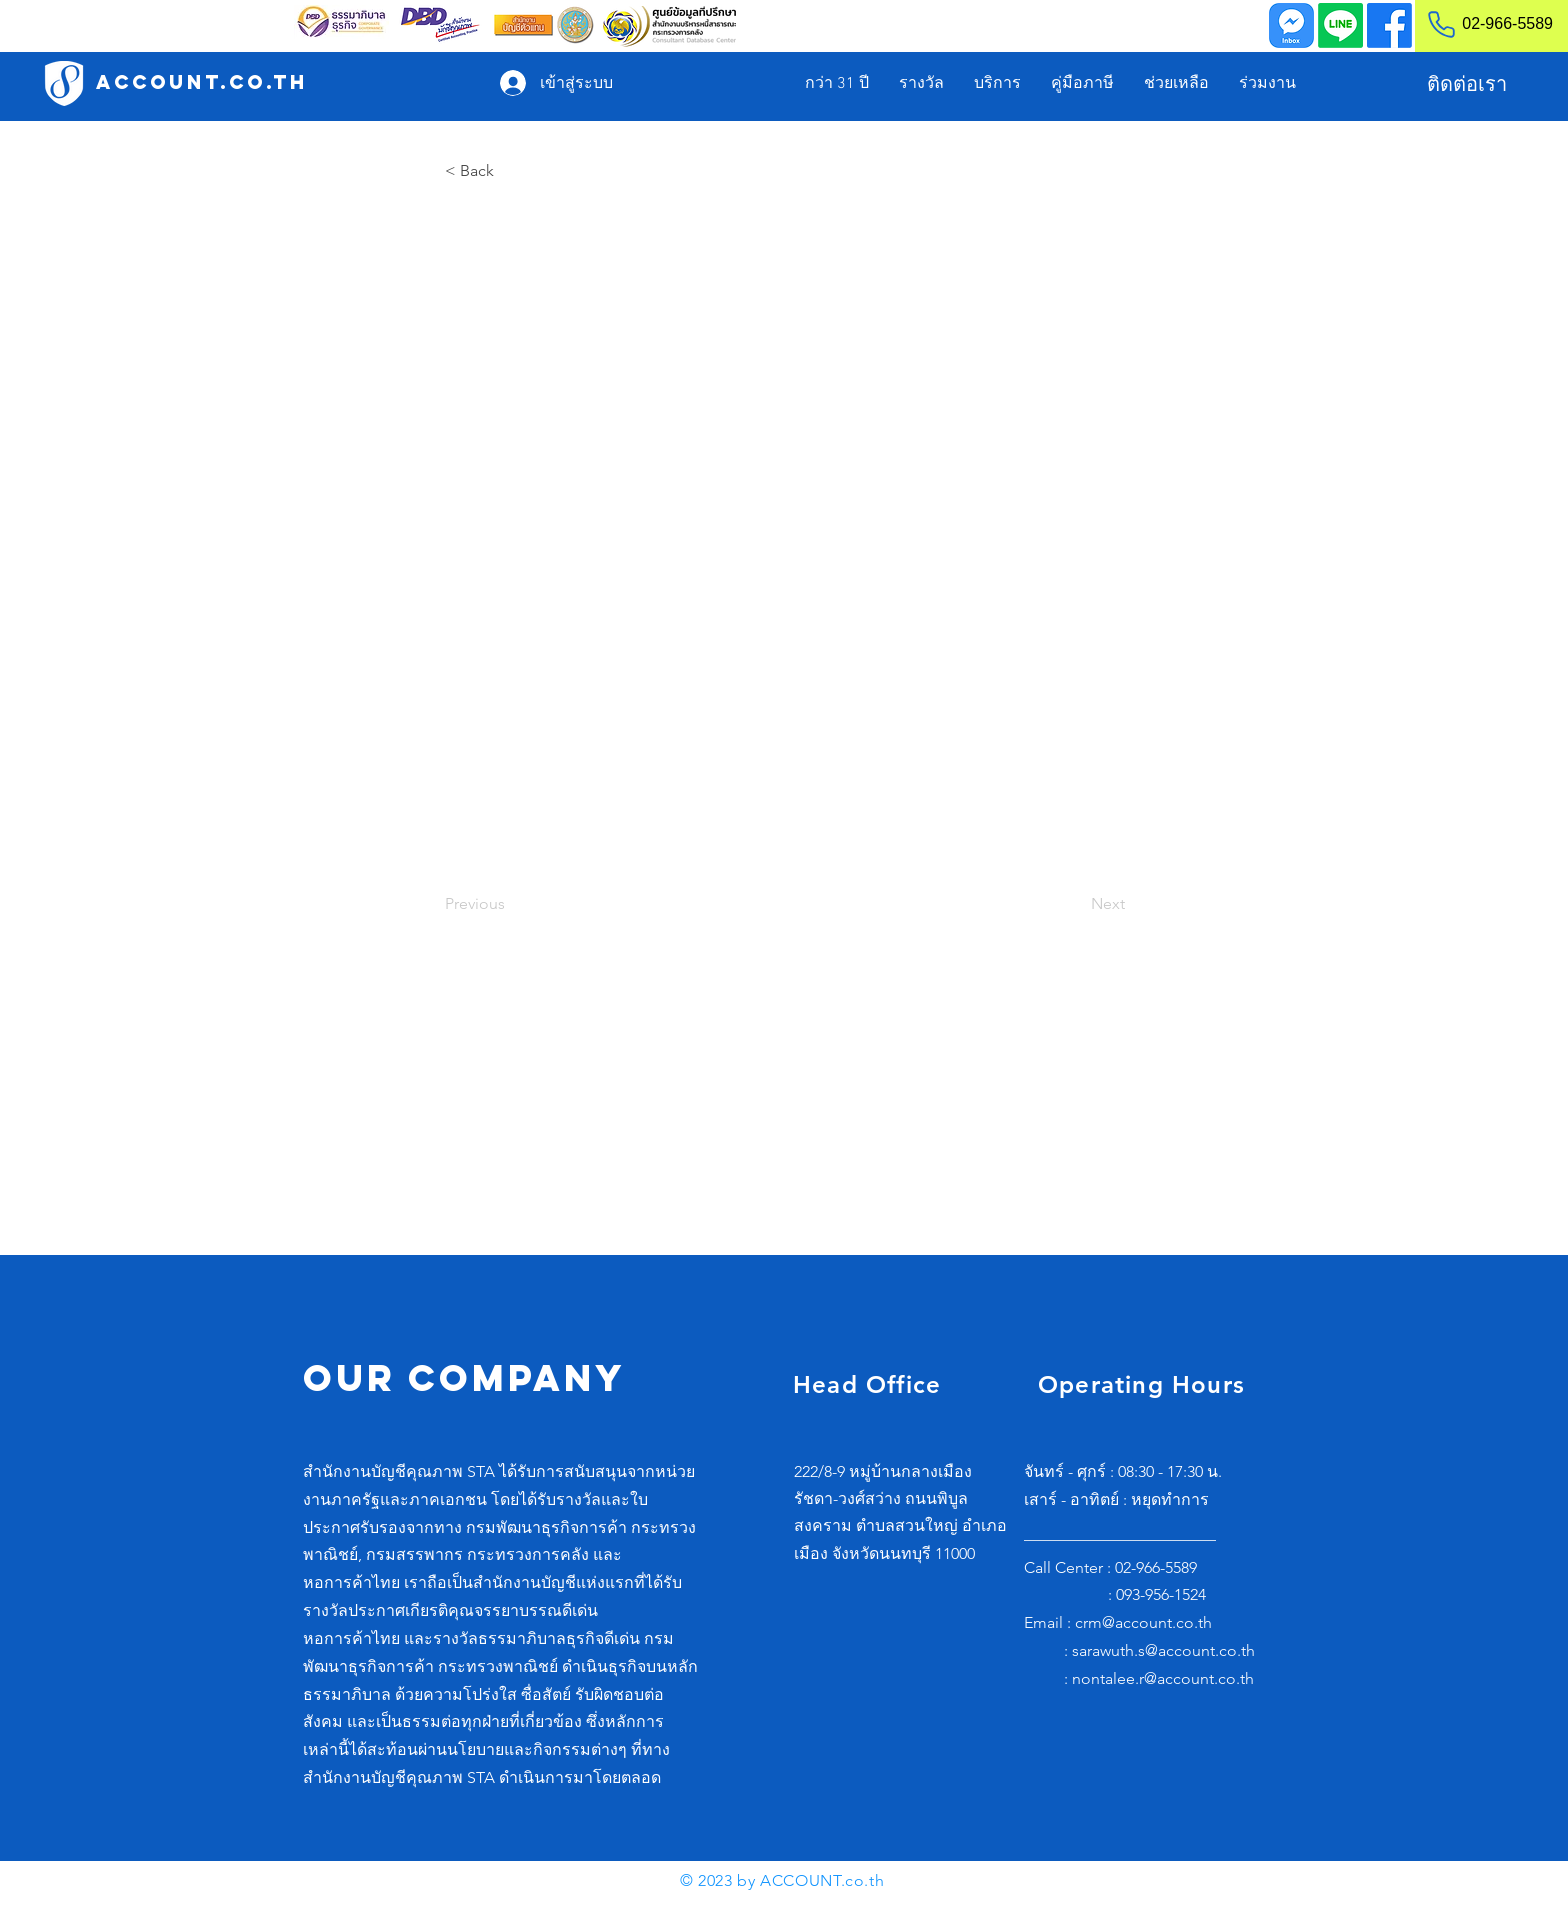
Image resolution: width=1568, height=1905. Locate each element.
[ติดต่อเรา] (1466, 84)
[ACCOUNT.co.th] (202, 82)
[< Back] (511, 171)
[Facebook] (1389, 25)
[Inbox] (1291, 25)
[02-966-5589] (1481, 24)
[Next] (1075, 904)
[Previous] (511, 904)
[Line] (1340, 25)
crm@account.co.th (1143, 1622)
